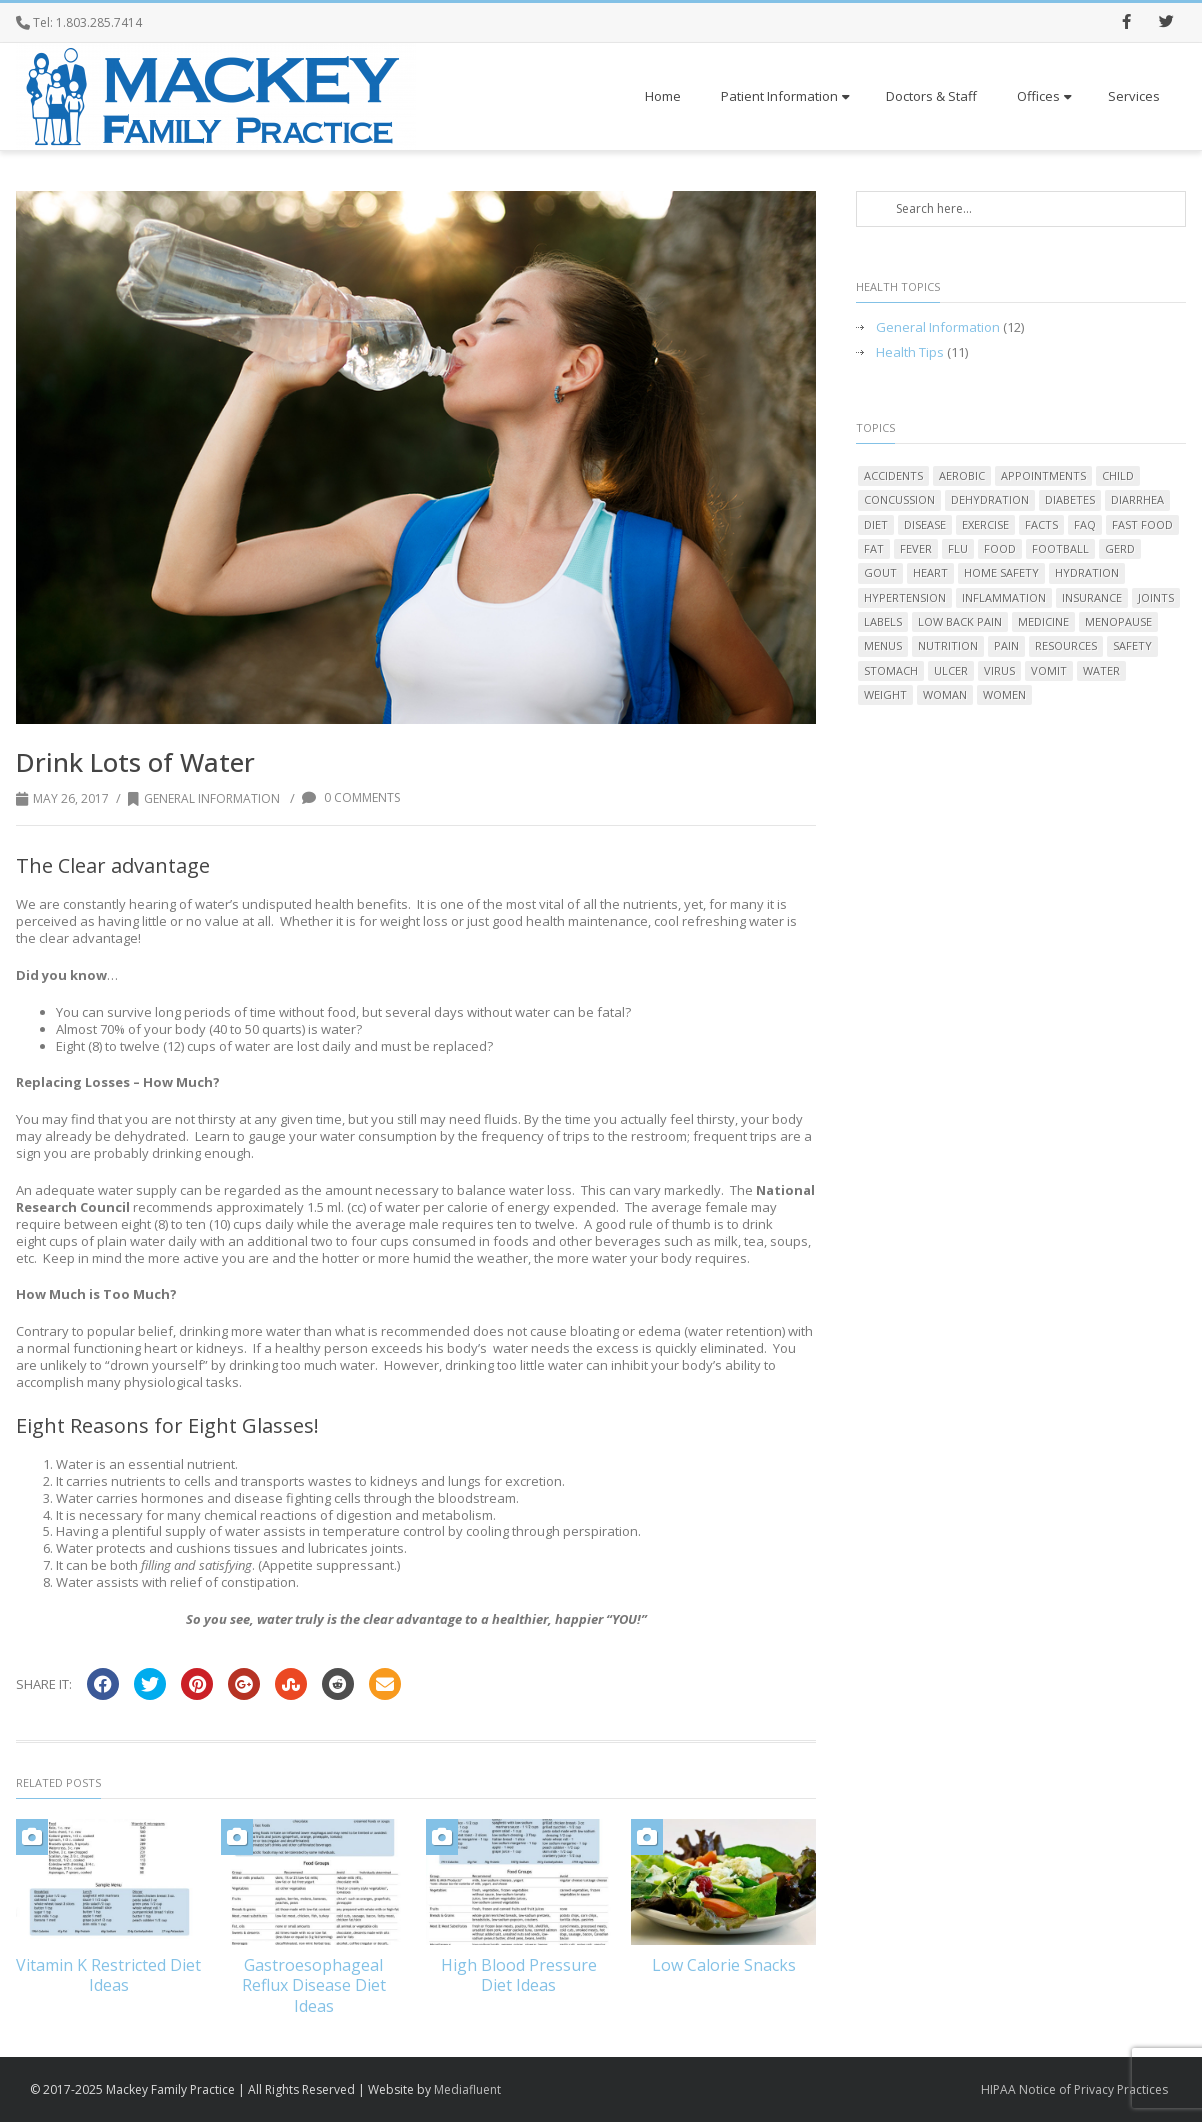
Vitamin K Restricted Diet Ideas (108, 1975)
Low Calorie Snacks (724, 1965)
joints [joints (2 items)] (1156, 597)
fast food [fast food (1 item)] (1142, 524)
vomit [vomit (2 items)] (1049, 670)
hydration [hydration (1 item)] (1087, 572)
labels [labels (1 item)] (883, 621)
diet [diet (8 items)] (876, 524)
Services (1134, 96)
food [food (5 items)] (1000, 548)
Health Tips (910, 352)
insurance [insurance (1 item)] (1092, 597)
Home (663, 96)
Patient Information (785, 96)
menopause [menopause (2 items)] (1118, 621)
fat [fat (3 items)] (874, 548)
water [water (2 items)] (1101, 670)
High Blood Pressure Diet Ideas (519, 1975)
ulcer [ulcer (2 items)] (951, 670)
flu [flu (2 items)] (958, 548)
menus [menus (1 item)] (883, 645)
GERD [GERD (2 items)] (1120, 548)
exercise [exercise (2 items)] (985, 524)
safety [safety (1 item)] (1132, 645)
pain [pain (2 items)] (1006, 645)
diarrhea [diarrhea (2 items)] (1137, 499)
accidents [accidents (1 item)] (893, 475)
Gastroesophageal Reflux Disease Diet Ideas (314, 1986)
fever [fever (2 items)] (916, 548)
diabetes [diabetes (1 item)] (1070, 499)
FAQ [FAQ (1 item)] (1085, 524)
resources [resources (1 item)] (1066, 645)
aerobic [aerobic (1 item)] (962, 475)
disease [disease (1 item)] (925, 524)
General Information (204, 798)
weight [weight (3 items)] (885, 694)
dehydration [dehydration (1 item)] (990, 499)
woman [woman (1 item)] (945, 694)
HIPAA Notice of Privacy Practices (1074, 2089)
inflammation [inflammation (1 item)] (1004, 597)
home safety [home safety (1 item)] (1001, 572)
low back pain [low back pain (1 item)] (960, 621)
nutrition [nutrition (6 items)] (948, 645)
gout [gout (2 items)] (880, 572)
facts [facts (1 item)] (1041, 524)
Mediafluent (467, 2089)
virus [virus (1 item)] (999, 670)
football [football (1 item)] (1060, 548)
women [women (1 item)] (1004, 694)
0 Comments (351, 797)
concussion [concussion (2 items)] (899, 499)
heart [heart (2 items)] (930, 572)
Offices (1044, 96)
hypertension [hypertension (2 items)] (905, 597)
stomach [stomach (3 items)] (891, 670)
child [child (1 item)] (1118, 475)
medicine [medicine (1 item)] (1043, 621)
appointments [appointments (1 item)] (1043, 475)
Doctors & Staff (931, 96)
